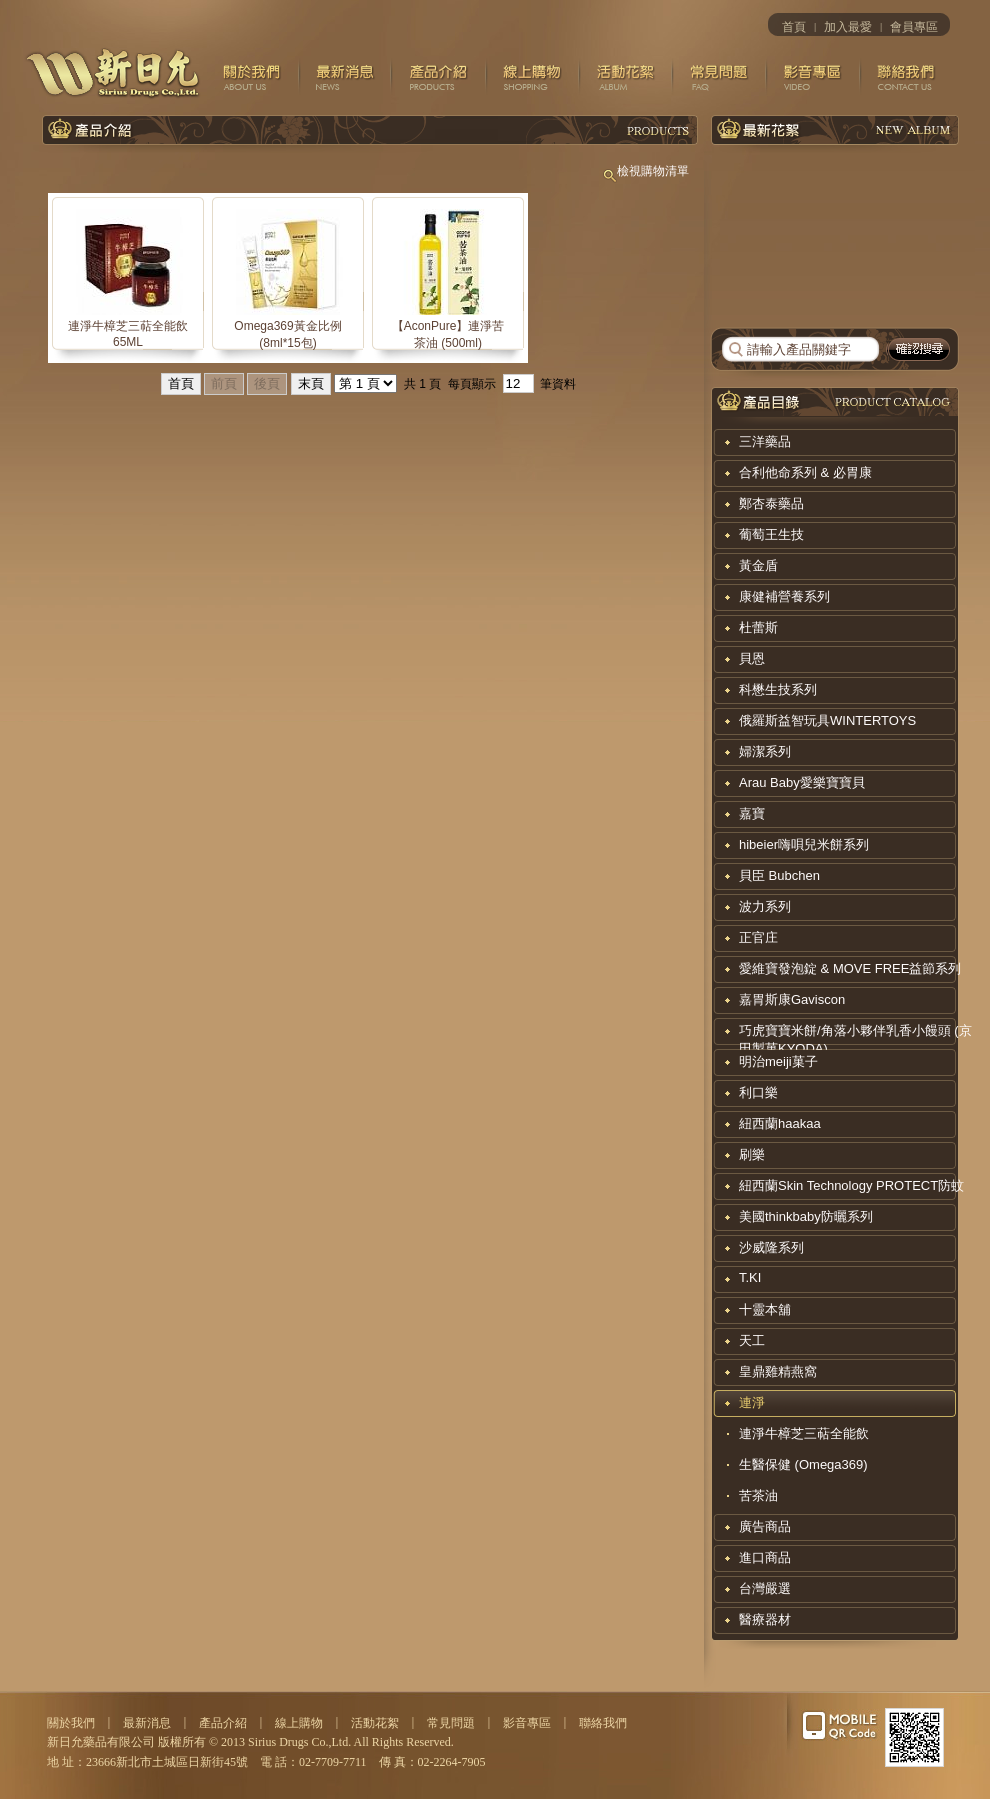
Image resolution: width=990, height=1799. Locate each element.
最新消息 (147, 1723)
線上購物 (299, 1723)
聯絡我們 (603, 1723)
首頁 (794, 27)
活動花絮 (375, 1723)
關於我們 (71, 1723)
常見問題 (451, 1723)
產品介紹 (223, 1723)
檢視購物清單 (645, 171)
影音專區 (527, 1723)
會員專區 (914, 27)
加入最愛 (848, 27)
